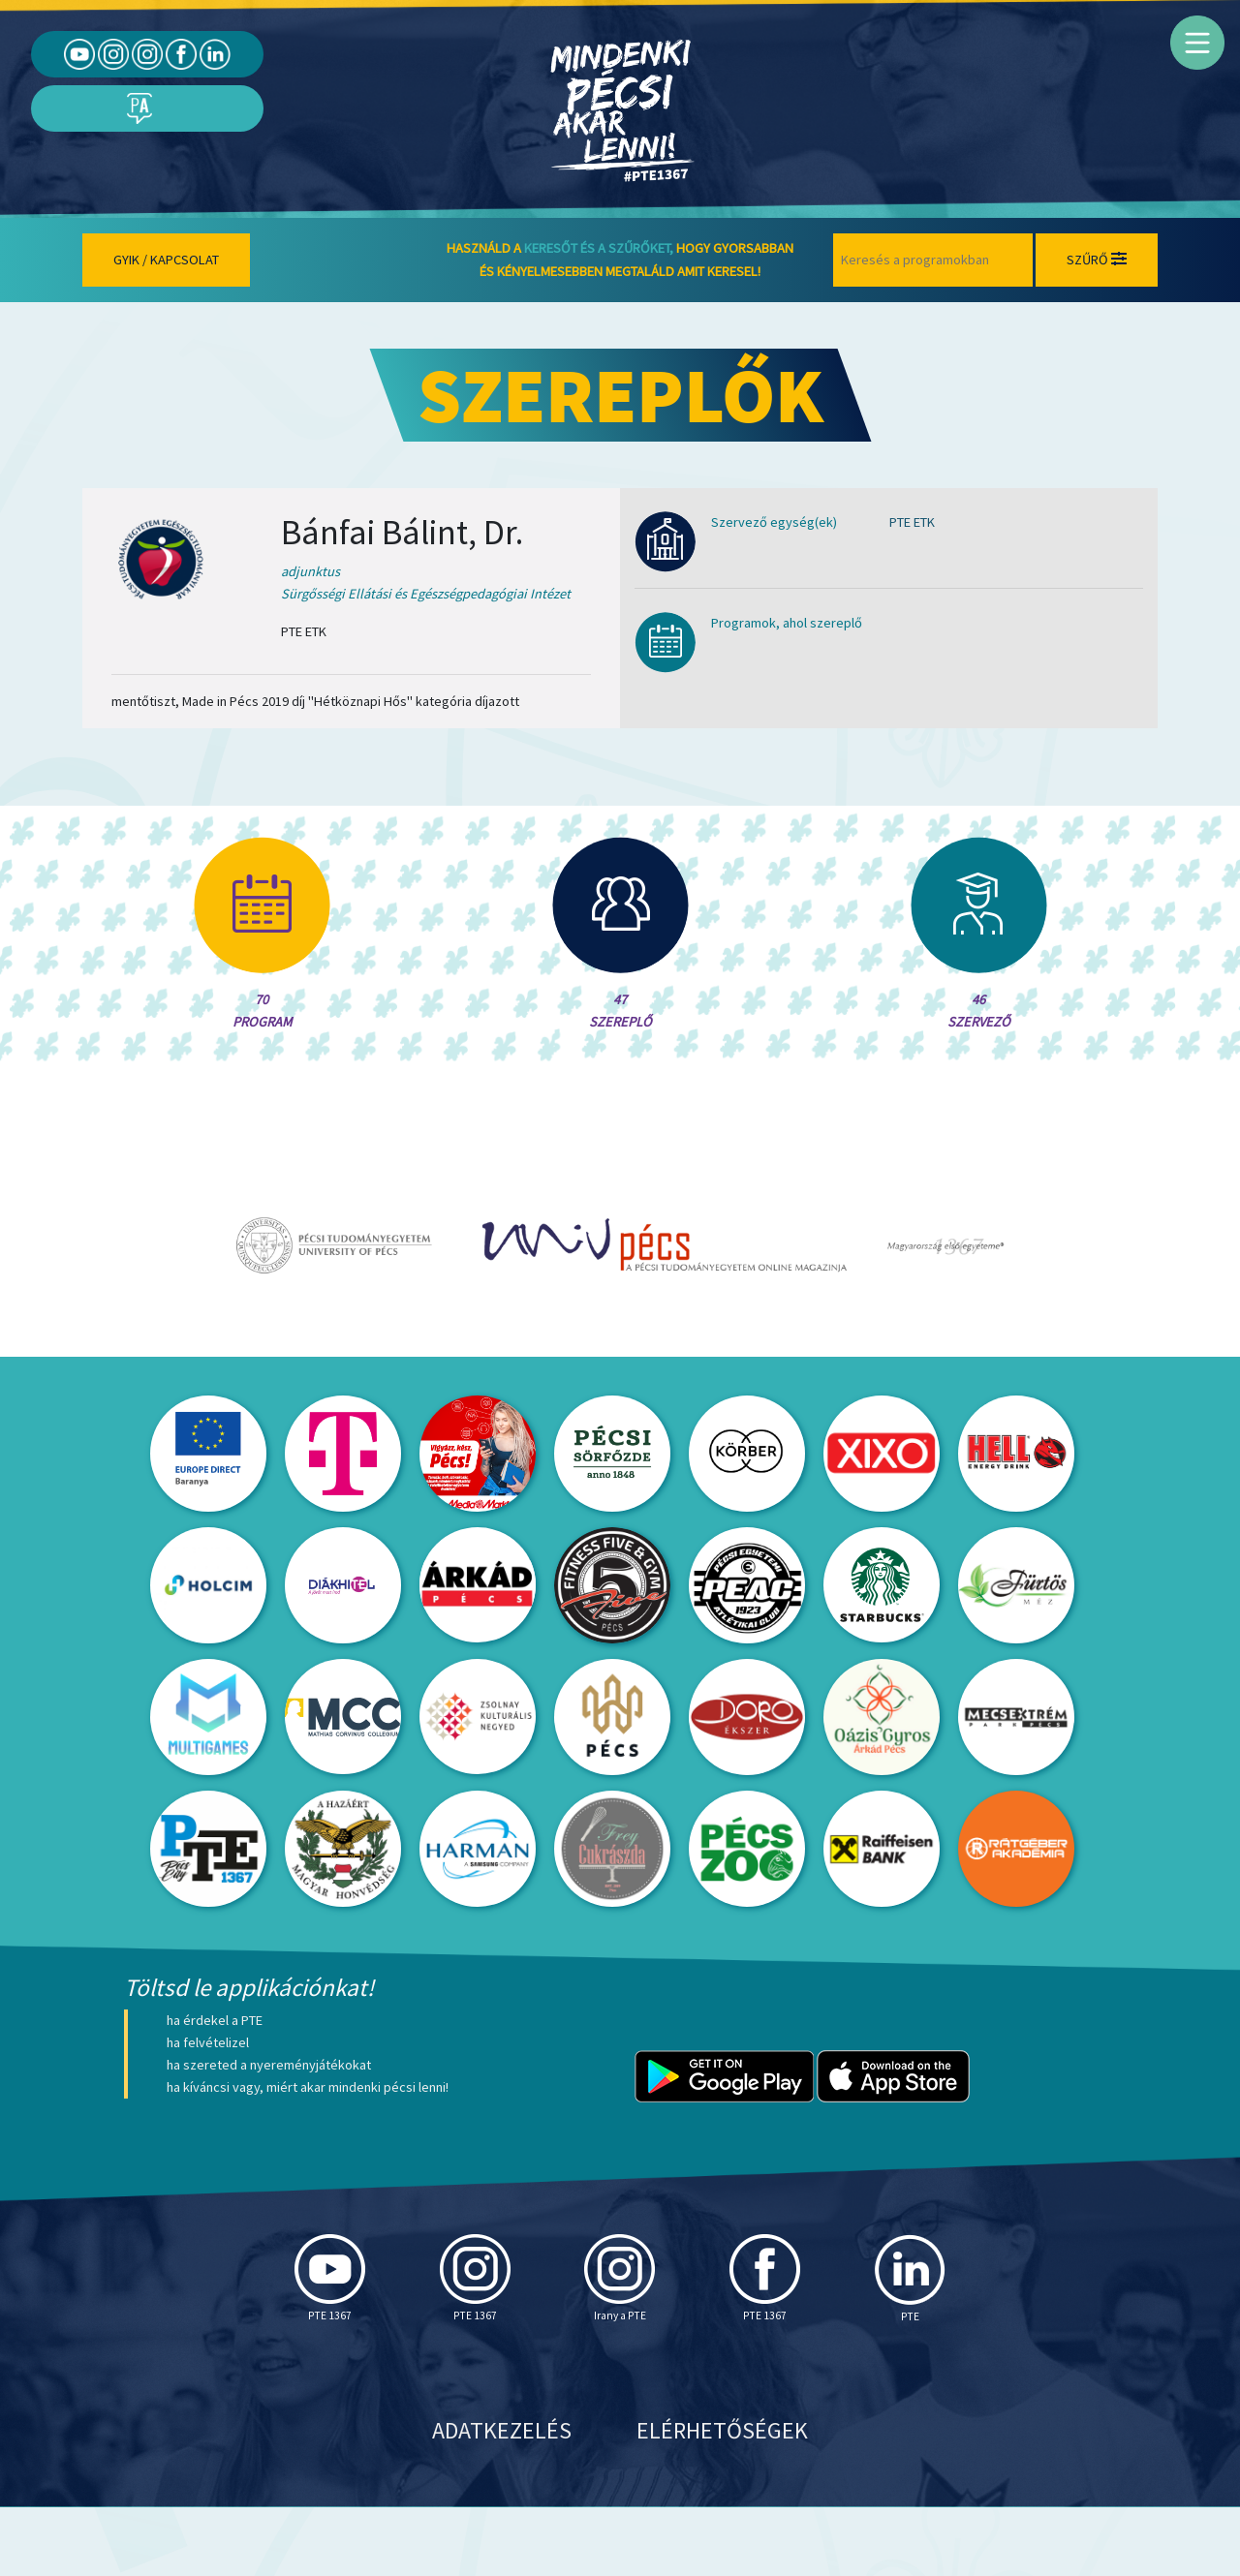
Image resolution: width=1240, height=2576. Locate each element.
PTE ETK (912, 522)
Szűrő (1097, 259)
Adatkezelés (502, 2499)
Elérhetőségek (722, 2499)
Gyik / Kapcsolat (166, 259)
